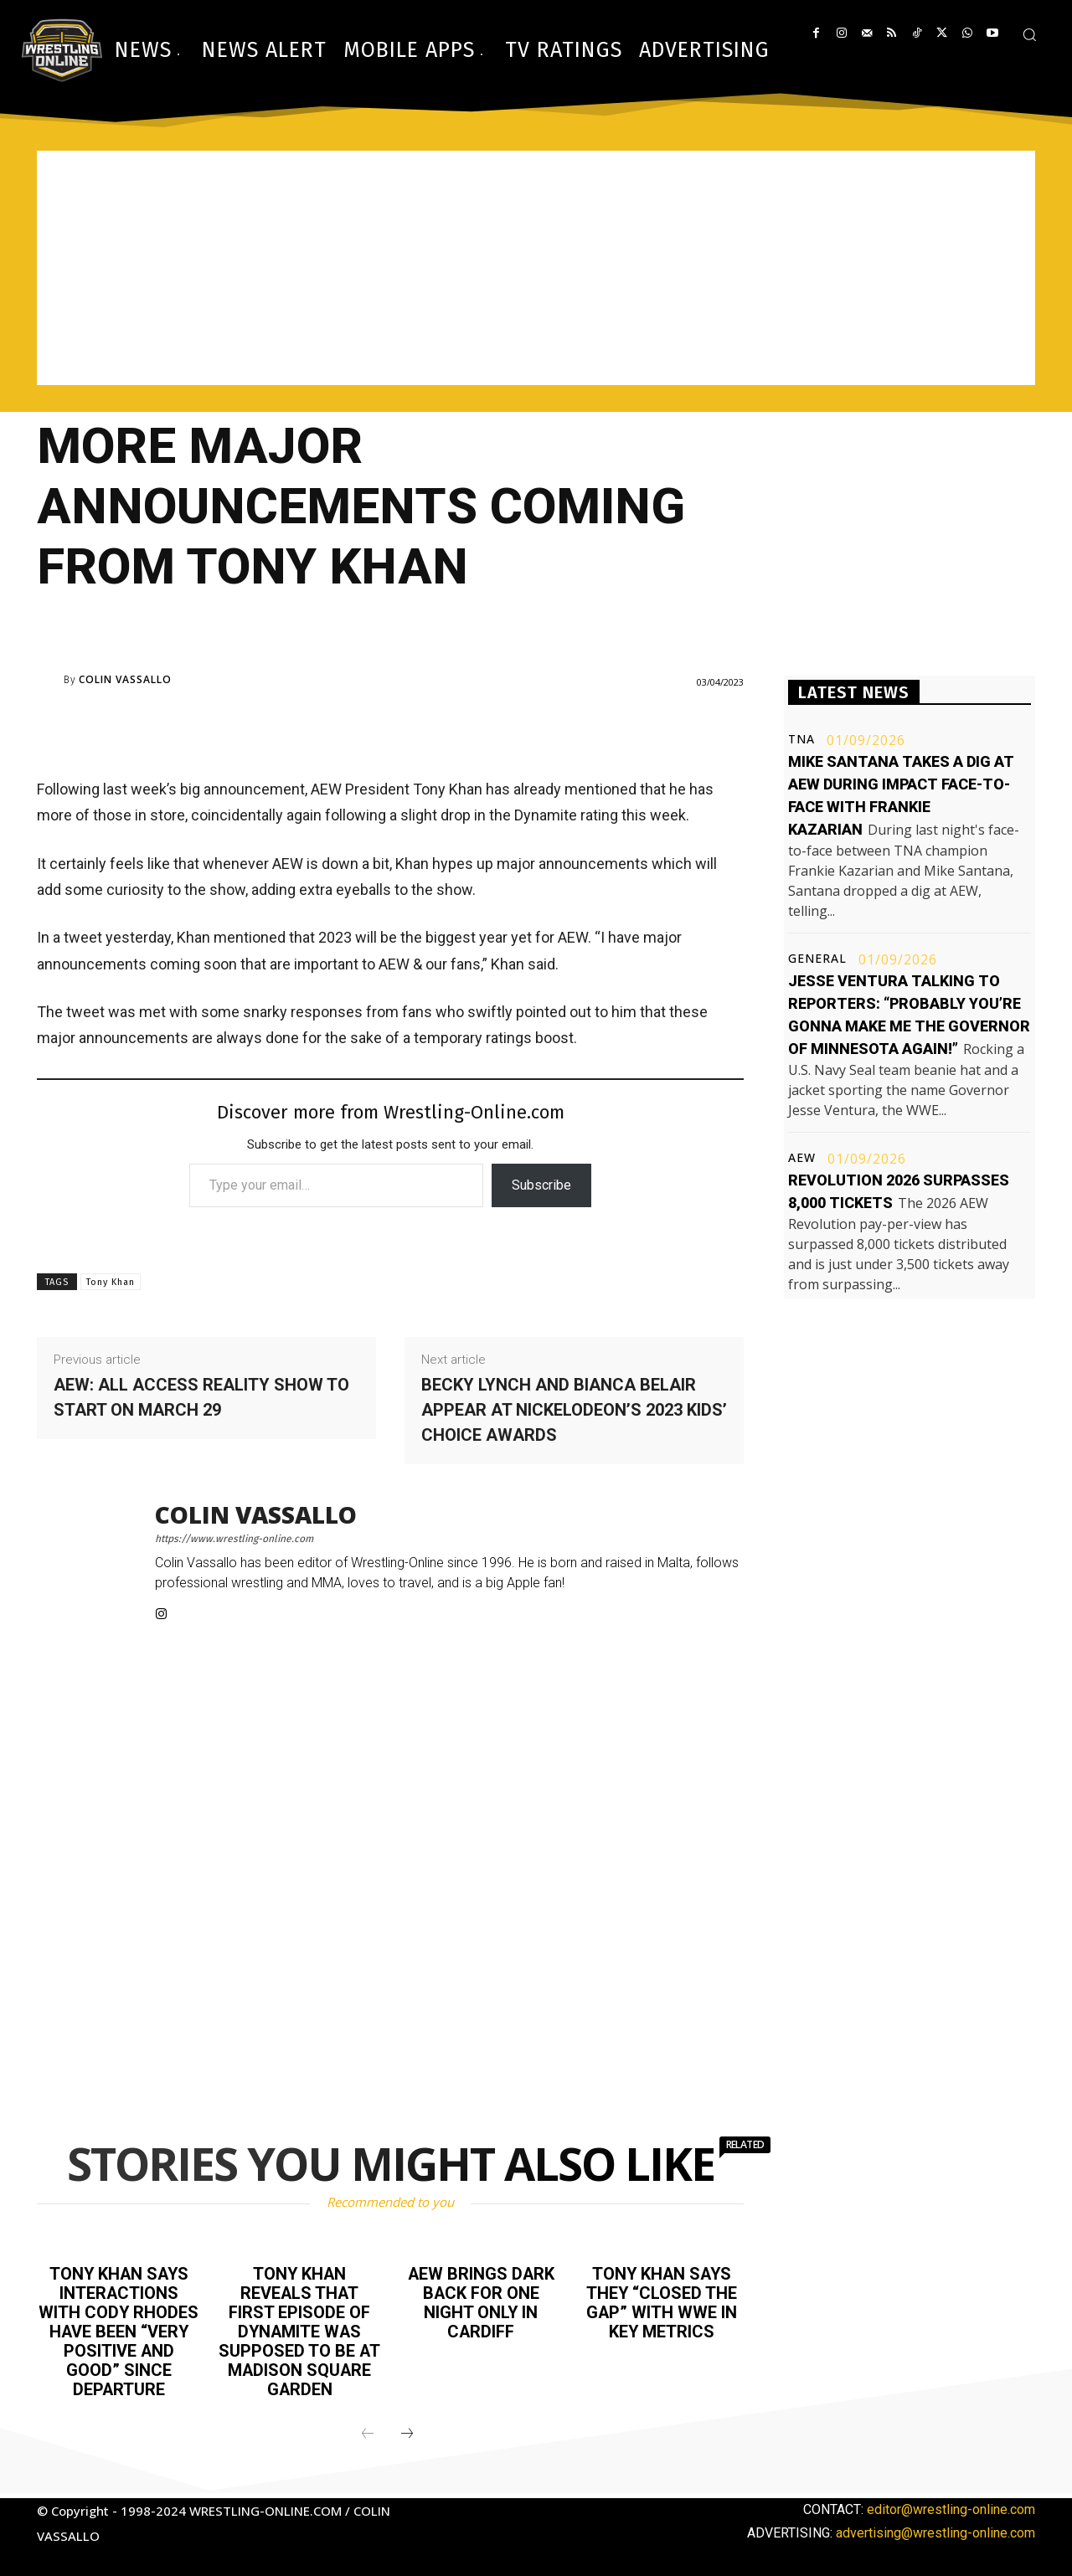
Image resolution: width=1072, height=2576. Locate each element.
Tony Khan (110, 1282)
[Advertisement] (536, 268)
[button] (1029, 34)
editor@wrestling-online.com (951, 2504)
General (817, 958)
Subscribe (541, 1185)
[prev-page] (367, 2428)
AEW (802, 1158)
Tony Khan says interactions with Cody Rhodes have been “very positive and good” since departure (119, 2329)
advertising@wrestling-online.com (935, 2527)
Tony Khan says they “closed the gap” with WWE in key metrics (662, 2301)
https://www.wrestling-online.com (234, 1539)
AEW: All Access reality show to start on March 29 (201, 1397)
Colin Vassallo (125, 680)
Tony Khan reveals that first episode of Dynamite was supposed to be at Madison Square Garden (300, 2329)
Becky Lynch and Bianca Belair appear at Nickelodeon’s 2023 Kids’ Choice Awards (574, 1410)
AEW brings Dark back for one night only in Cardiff (481, 2301)
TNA (801, 739)
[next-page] (407, 2428)
